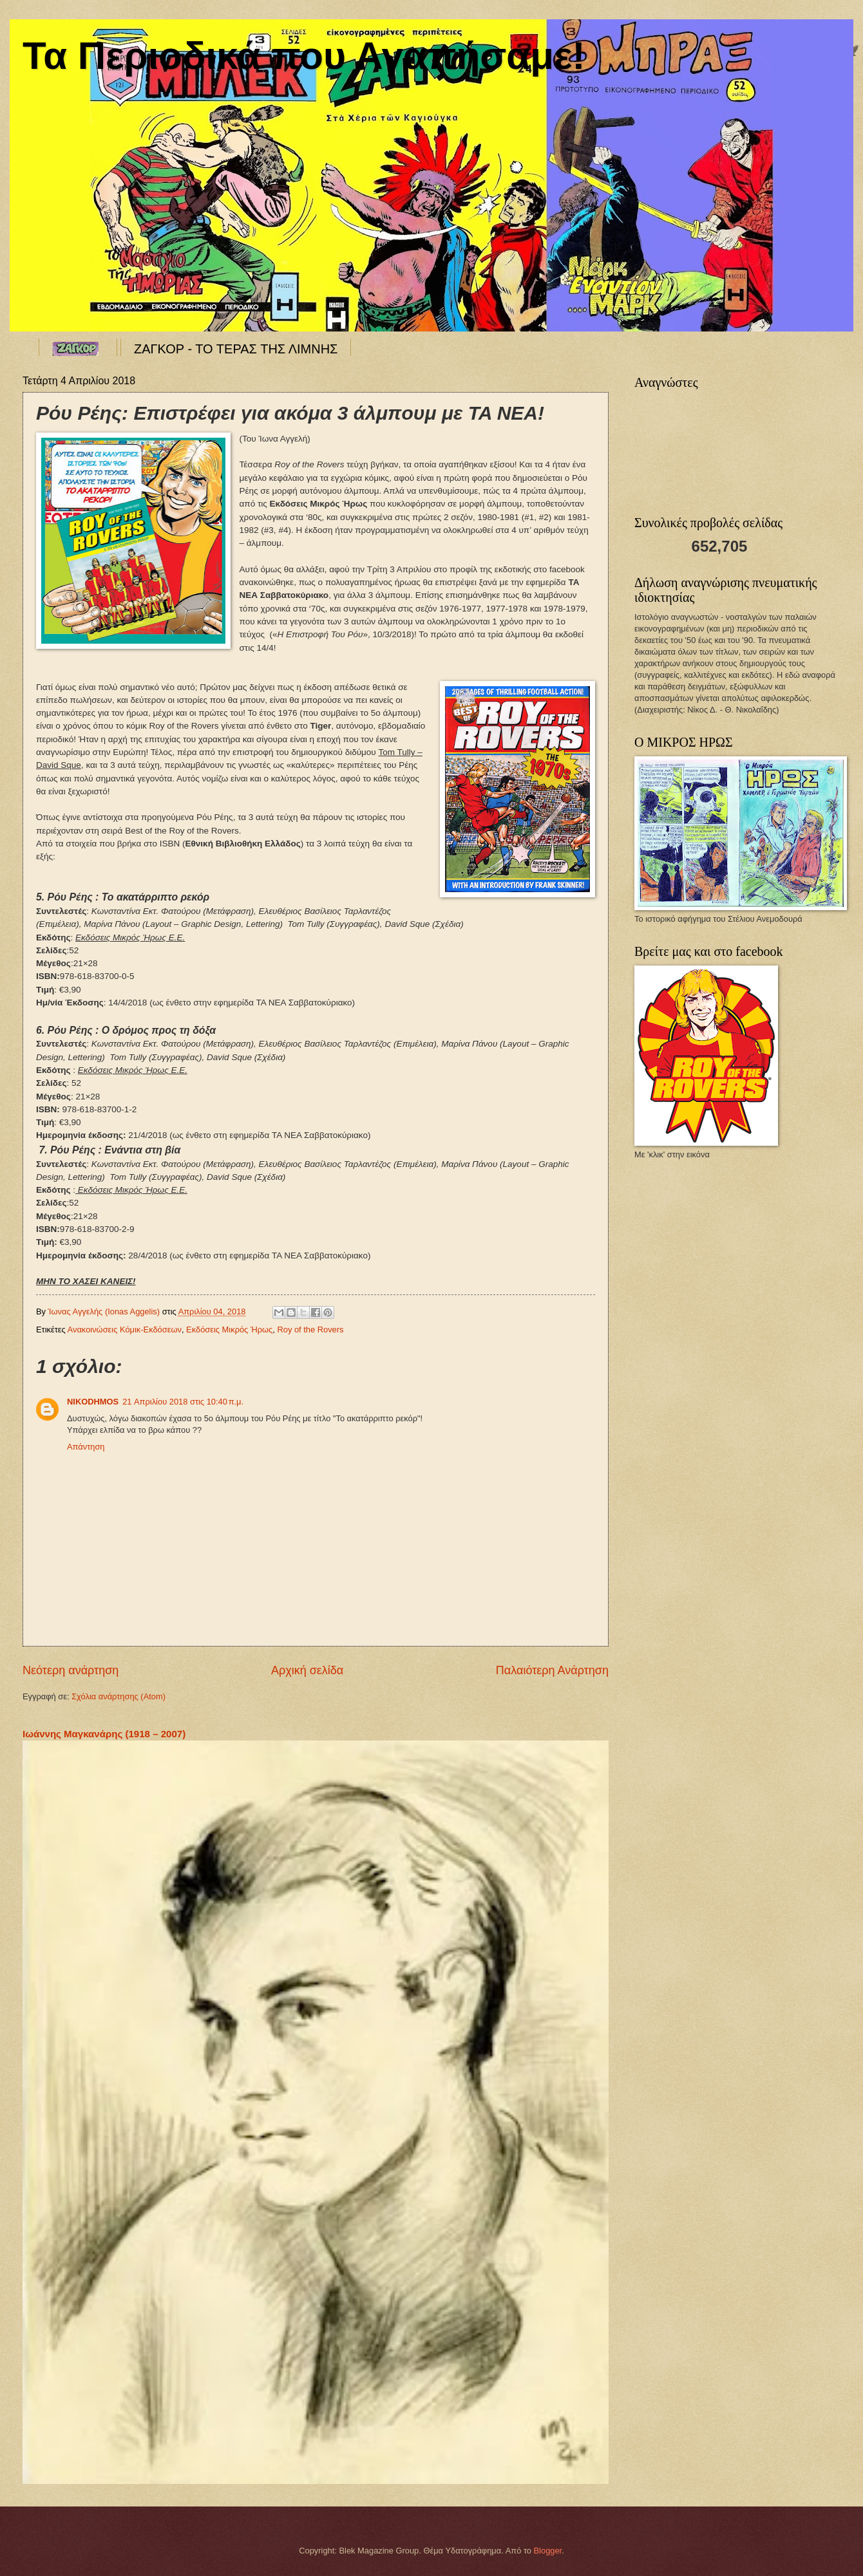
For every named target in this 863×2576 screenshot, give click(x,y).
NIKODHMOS (93, 1401)
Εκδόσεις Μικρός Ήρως (229, 1329)
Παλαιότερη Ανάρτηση (552, 1670)
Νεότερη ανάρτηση (71, 1670)
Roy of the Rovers (310, 1329)
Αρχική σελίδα (307, 1670)
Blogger (548, 2550)
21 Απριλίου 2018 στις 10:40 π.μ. (182, 1401)
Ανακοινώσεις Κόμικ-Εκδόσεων (125, 1329)
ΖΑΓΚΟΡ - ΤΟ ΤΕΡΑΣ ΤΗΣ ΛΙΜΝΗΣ (235, 349)
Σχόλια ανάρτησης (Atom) (118, 1696)
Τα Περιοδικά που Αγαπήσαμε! (304, 55)
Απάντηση (86, 1446)
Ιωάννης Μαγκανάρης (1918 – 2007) (104, 1733)
